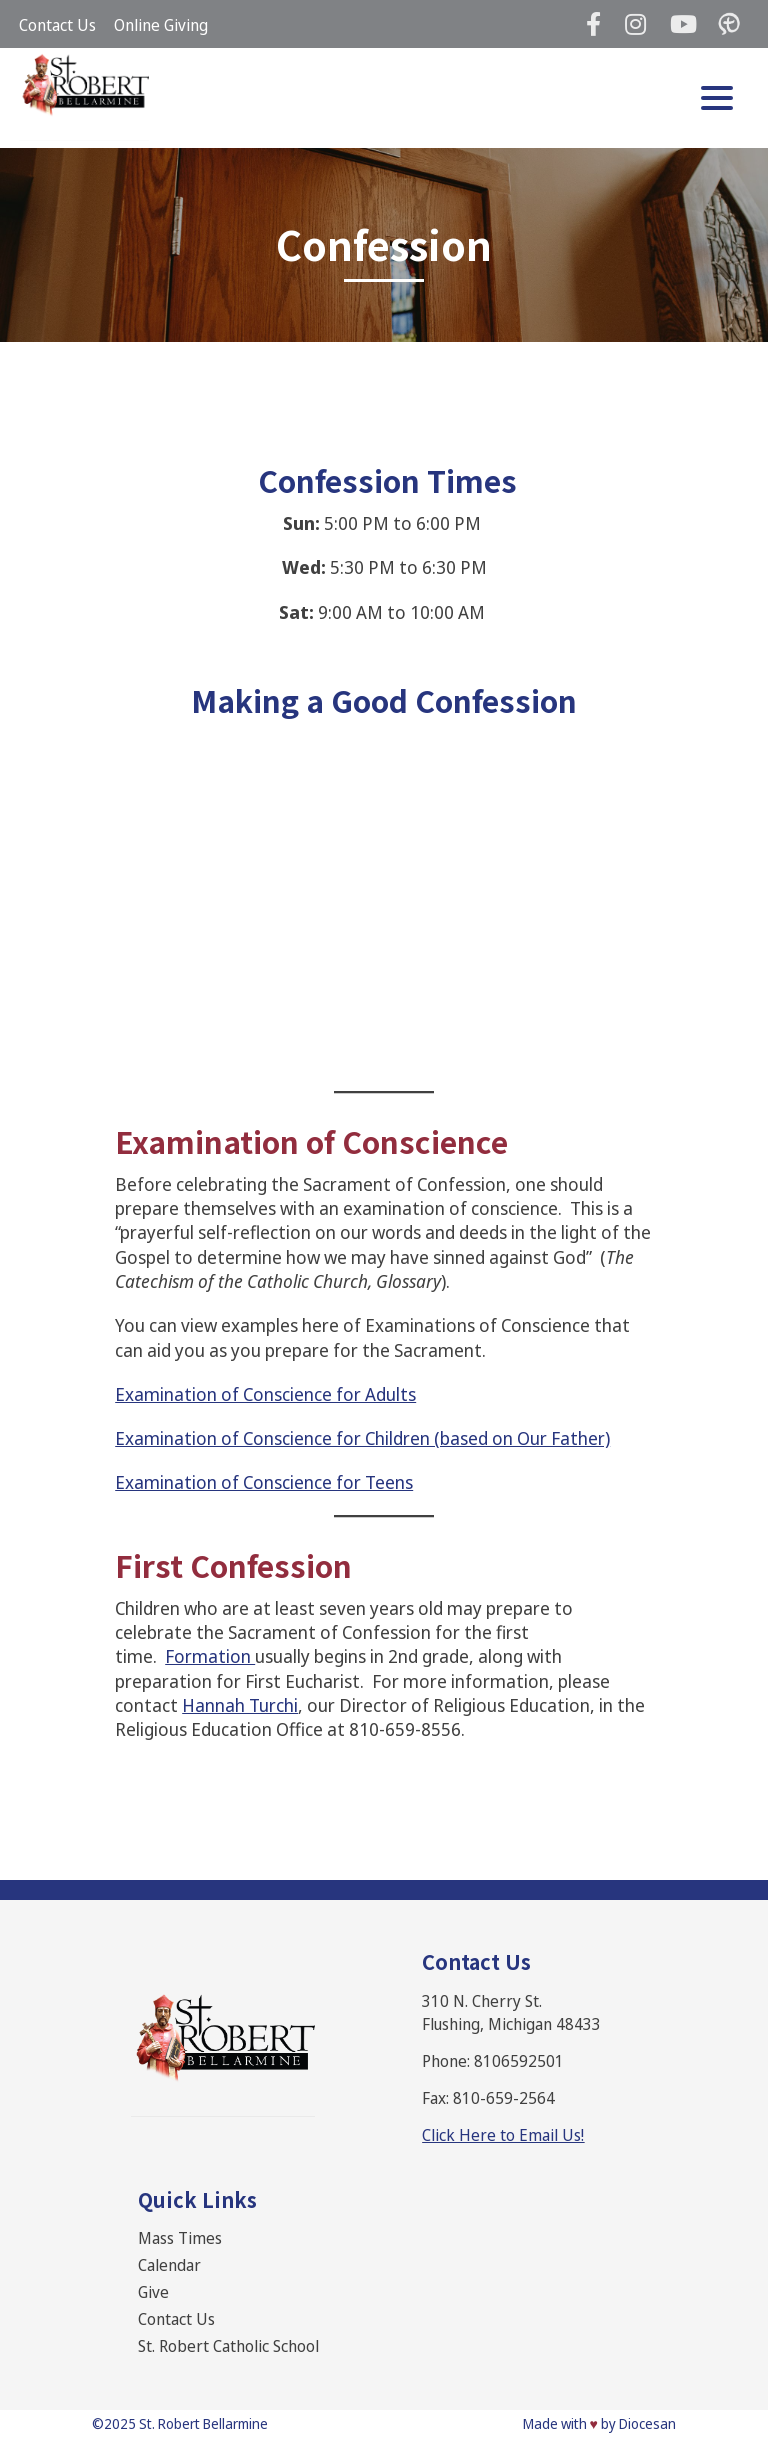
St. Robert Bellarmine (203, 2423)
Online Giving (161, 25)
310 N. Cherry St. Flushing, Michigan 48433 (511, 2012)
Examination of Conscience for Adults (265, 1394)
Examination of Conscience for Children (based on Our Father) (362, 1438)
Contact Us (57, 25)
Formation (210, 1656)
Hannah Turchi (240, 1705)
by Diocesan (638, 2423)
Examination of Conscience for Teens (264, 1482)
